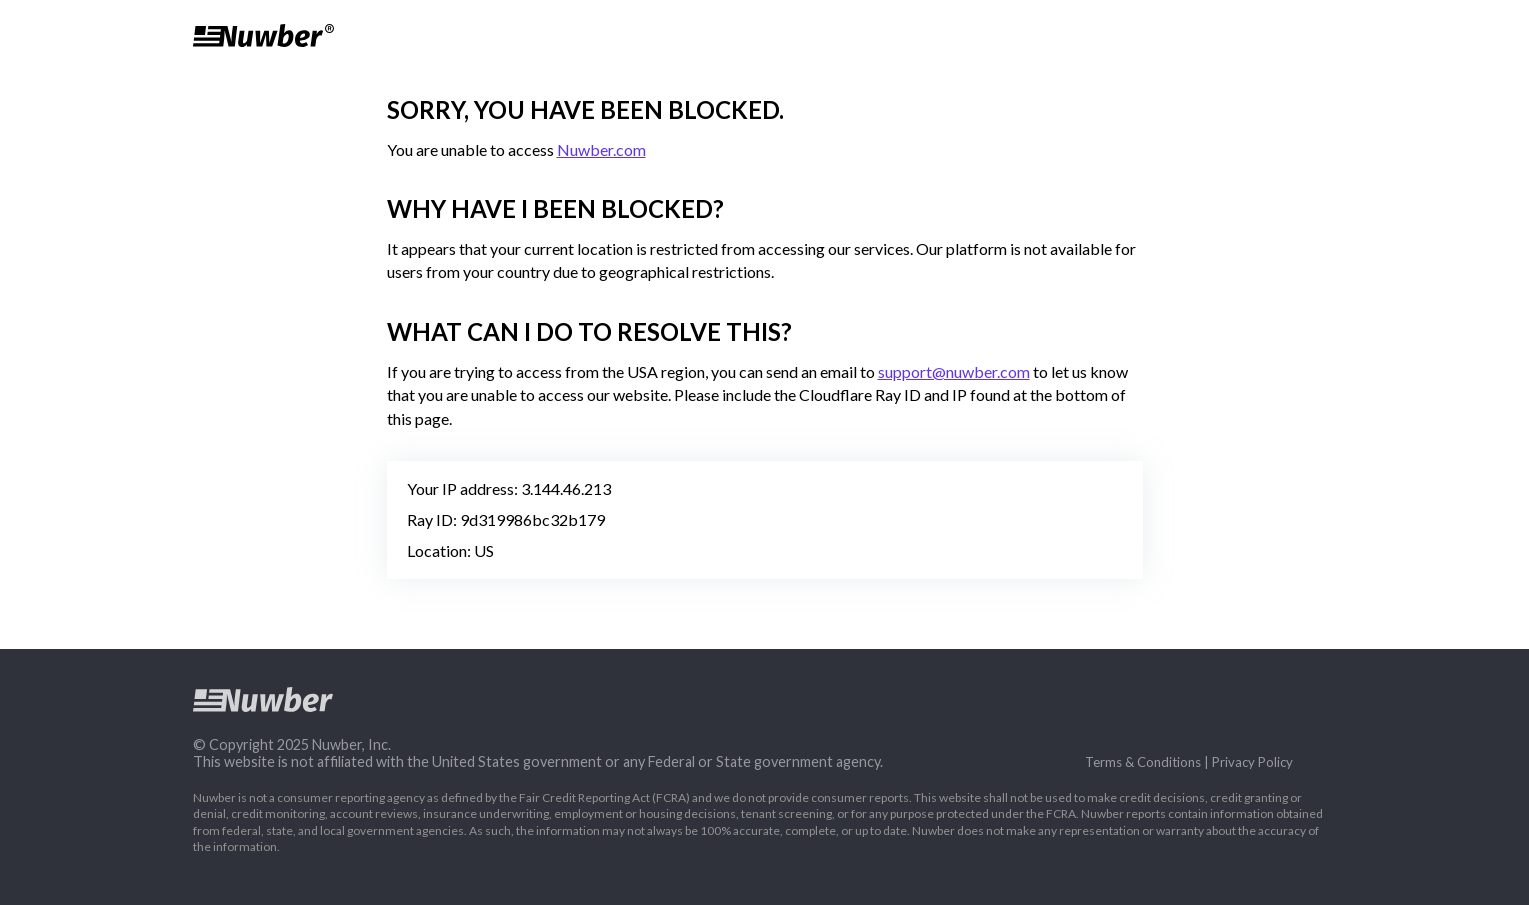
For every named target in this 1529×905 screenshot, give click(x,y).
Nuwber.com (601, 149)
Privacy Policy (1252, 762)
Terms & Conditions (1143, 762)
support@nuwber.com (954, 371)
